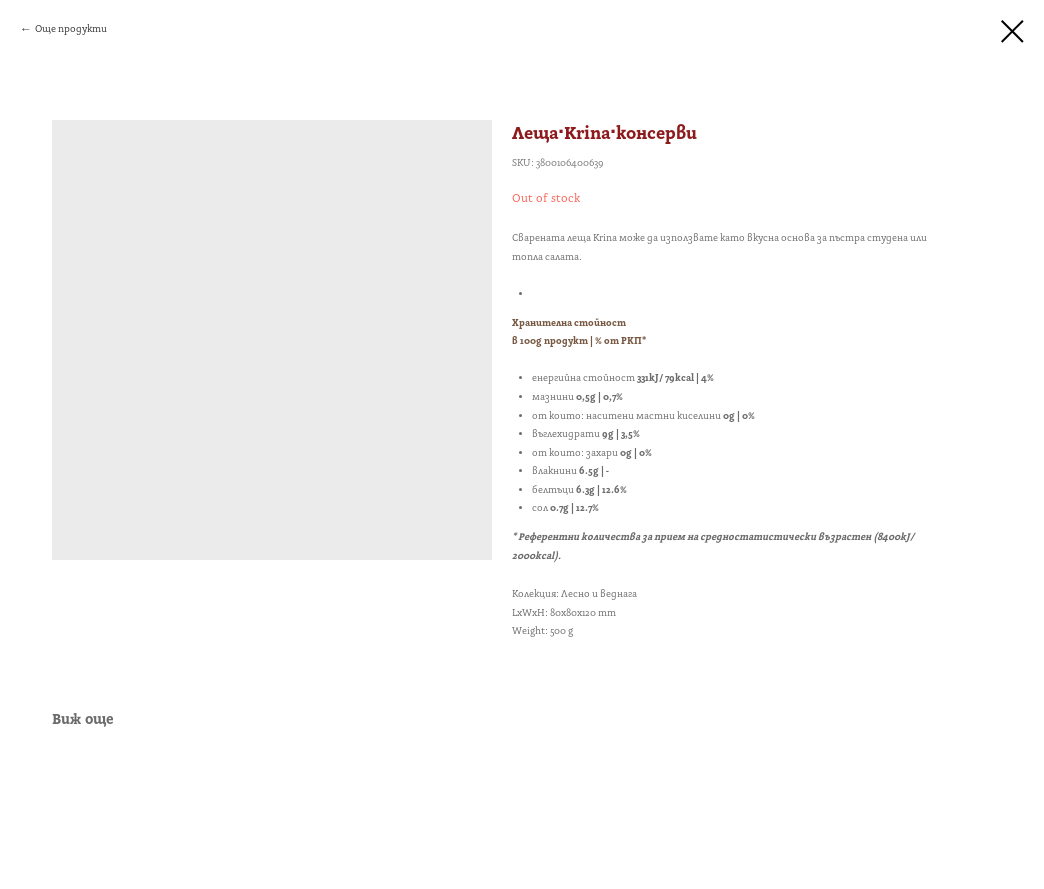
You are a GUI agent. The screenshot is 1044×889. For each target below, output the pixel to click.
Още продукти (71, 29)
